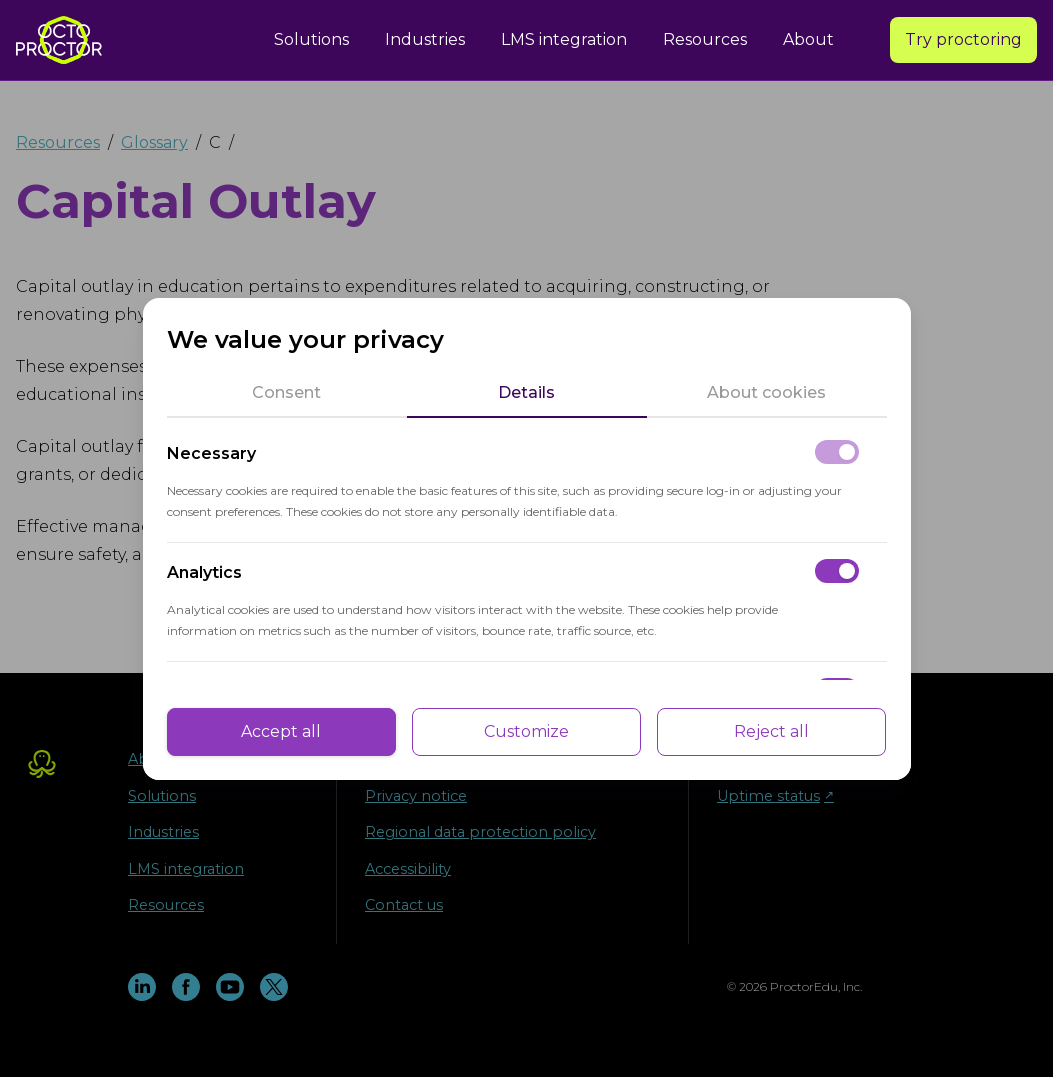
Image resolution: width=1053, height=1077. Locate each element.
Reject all (771, 731)
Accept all (281, 731)
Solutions (311, 39)
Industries (425, 39)
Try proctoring (963, 39)
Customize (526, 731)
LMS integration (564, 39)
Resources (705, 39)
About (808, 39)
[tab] (287, 393)
